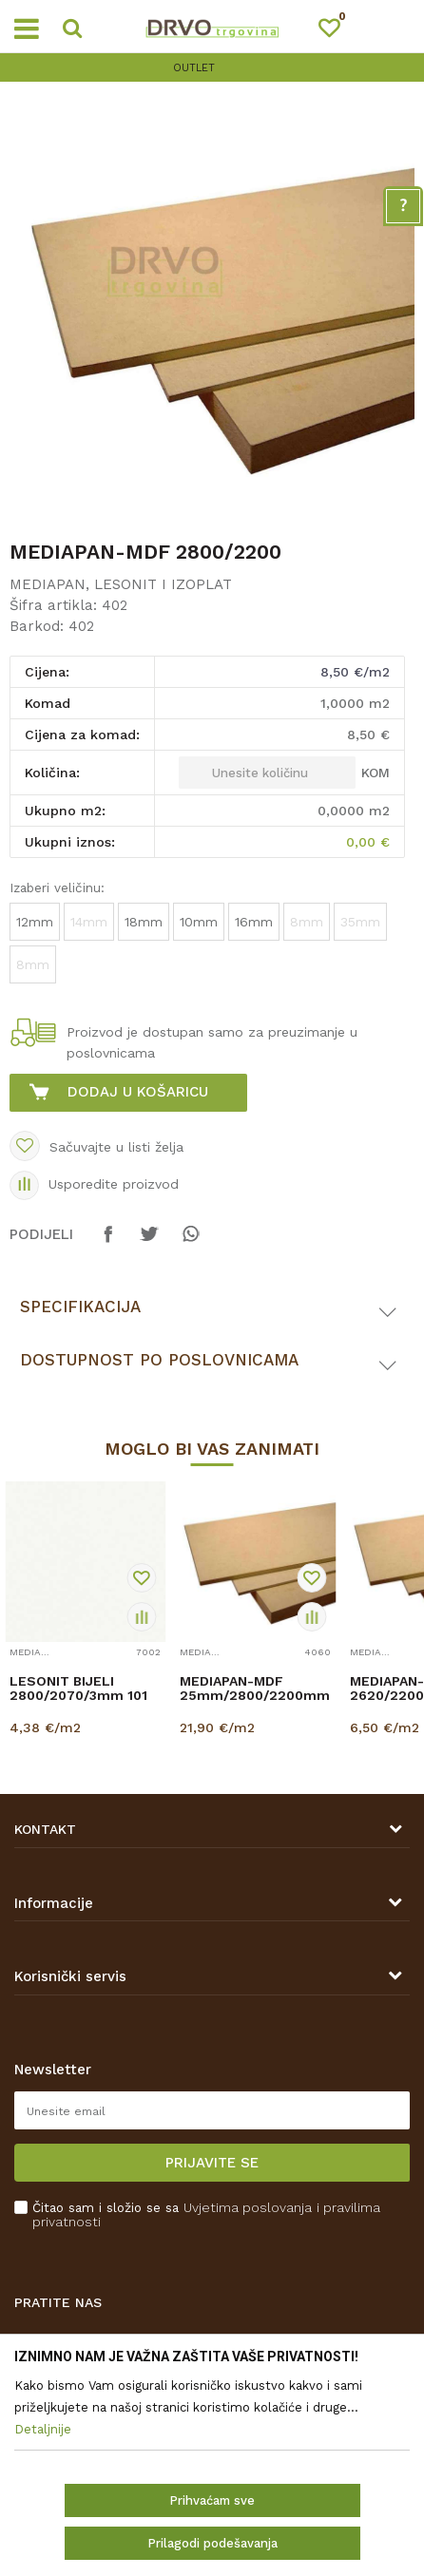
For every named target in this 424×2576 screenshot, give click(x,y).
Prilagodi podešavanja (212, 2543)
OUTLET (210, 68)
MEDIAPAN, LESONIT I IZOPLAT (121, 584)
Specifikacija (80, 1306)
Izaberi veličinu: (57, 887)
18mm (144, 921)
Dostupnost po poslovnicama (159, 1359)
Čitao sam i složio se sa (206, 2215)
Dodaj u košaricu (137, 1091)
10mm (199, 921)
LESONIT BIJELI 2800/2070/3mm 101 (78, 1688)
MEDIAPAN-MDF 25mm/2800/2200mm (255, 1688)
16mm (254, 921)
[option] (212, 68)
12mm (34, 921)
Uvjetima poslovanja (247, 2207)
